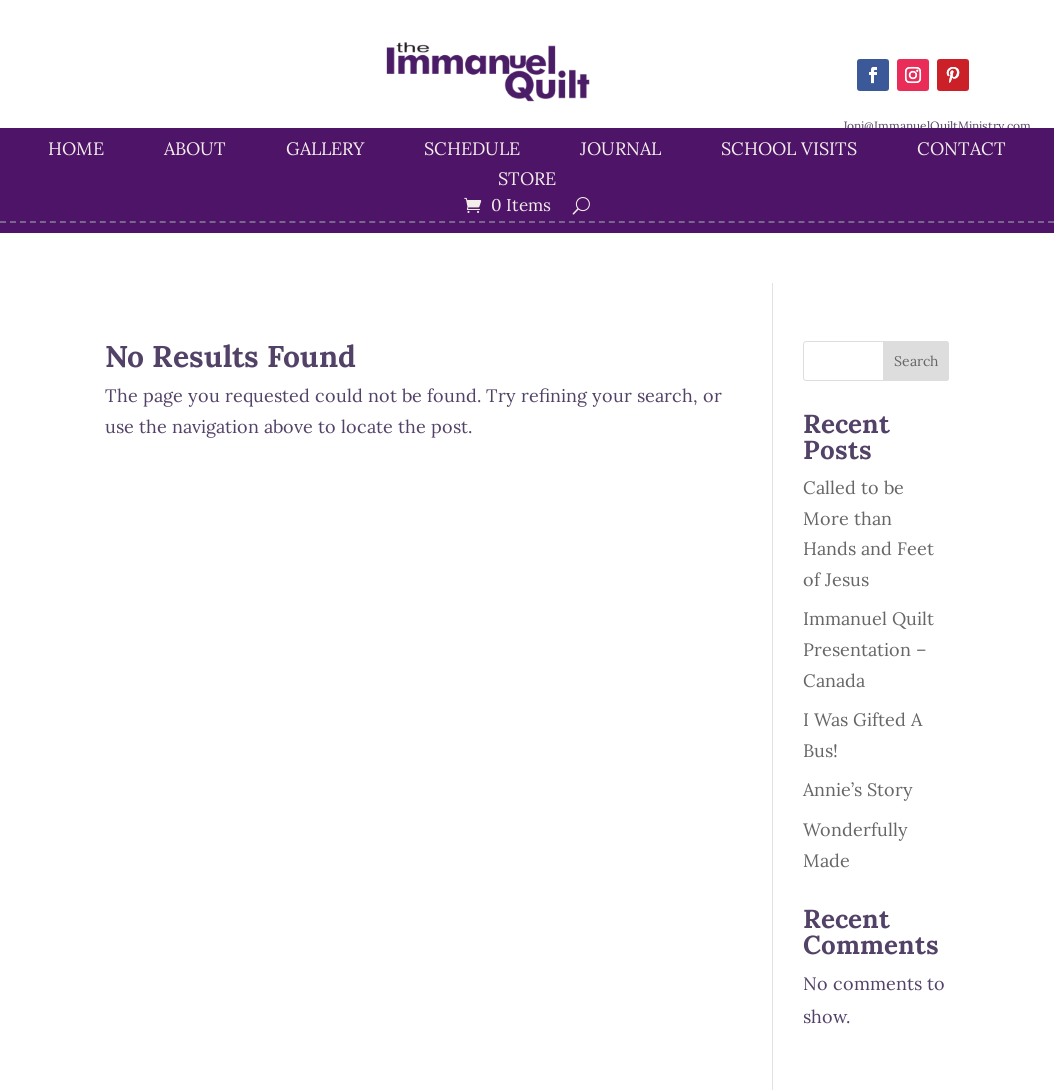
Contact (961, 151)
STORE (527, 181)
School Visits (789, 151)
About (195, 151)
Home (76, 151)
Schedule (472, 151)
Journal (620, 151)
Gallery (325, 151)
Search (916, 361)
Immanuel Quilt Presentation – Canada (868, 649)
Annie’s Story (858, 789)
